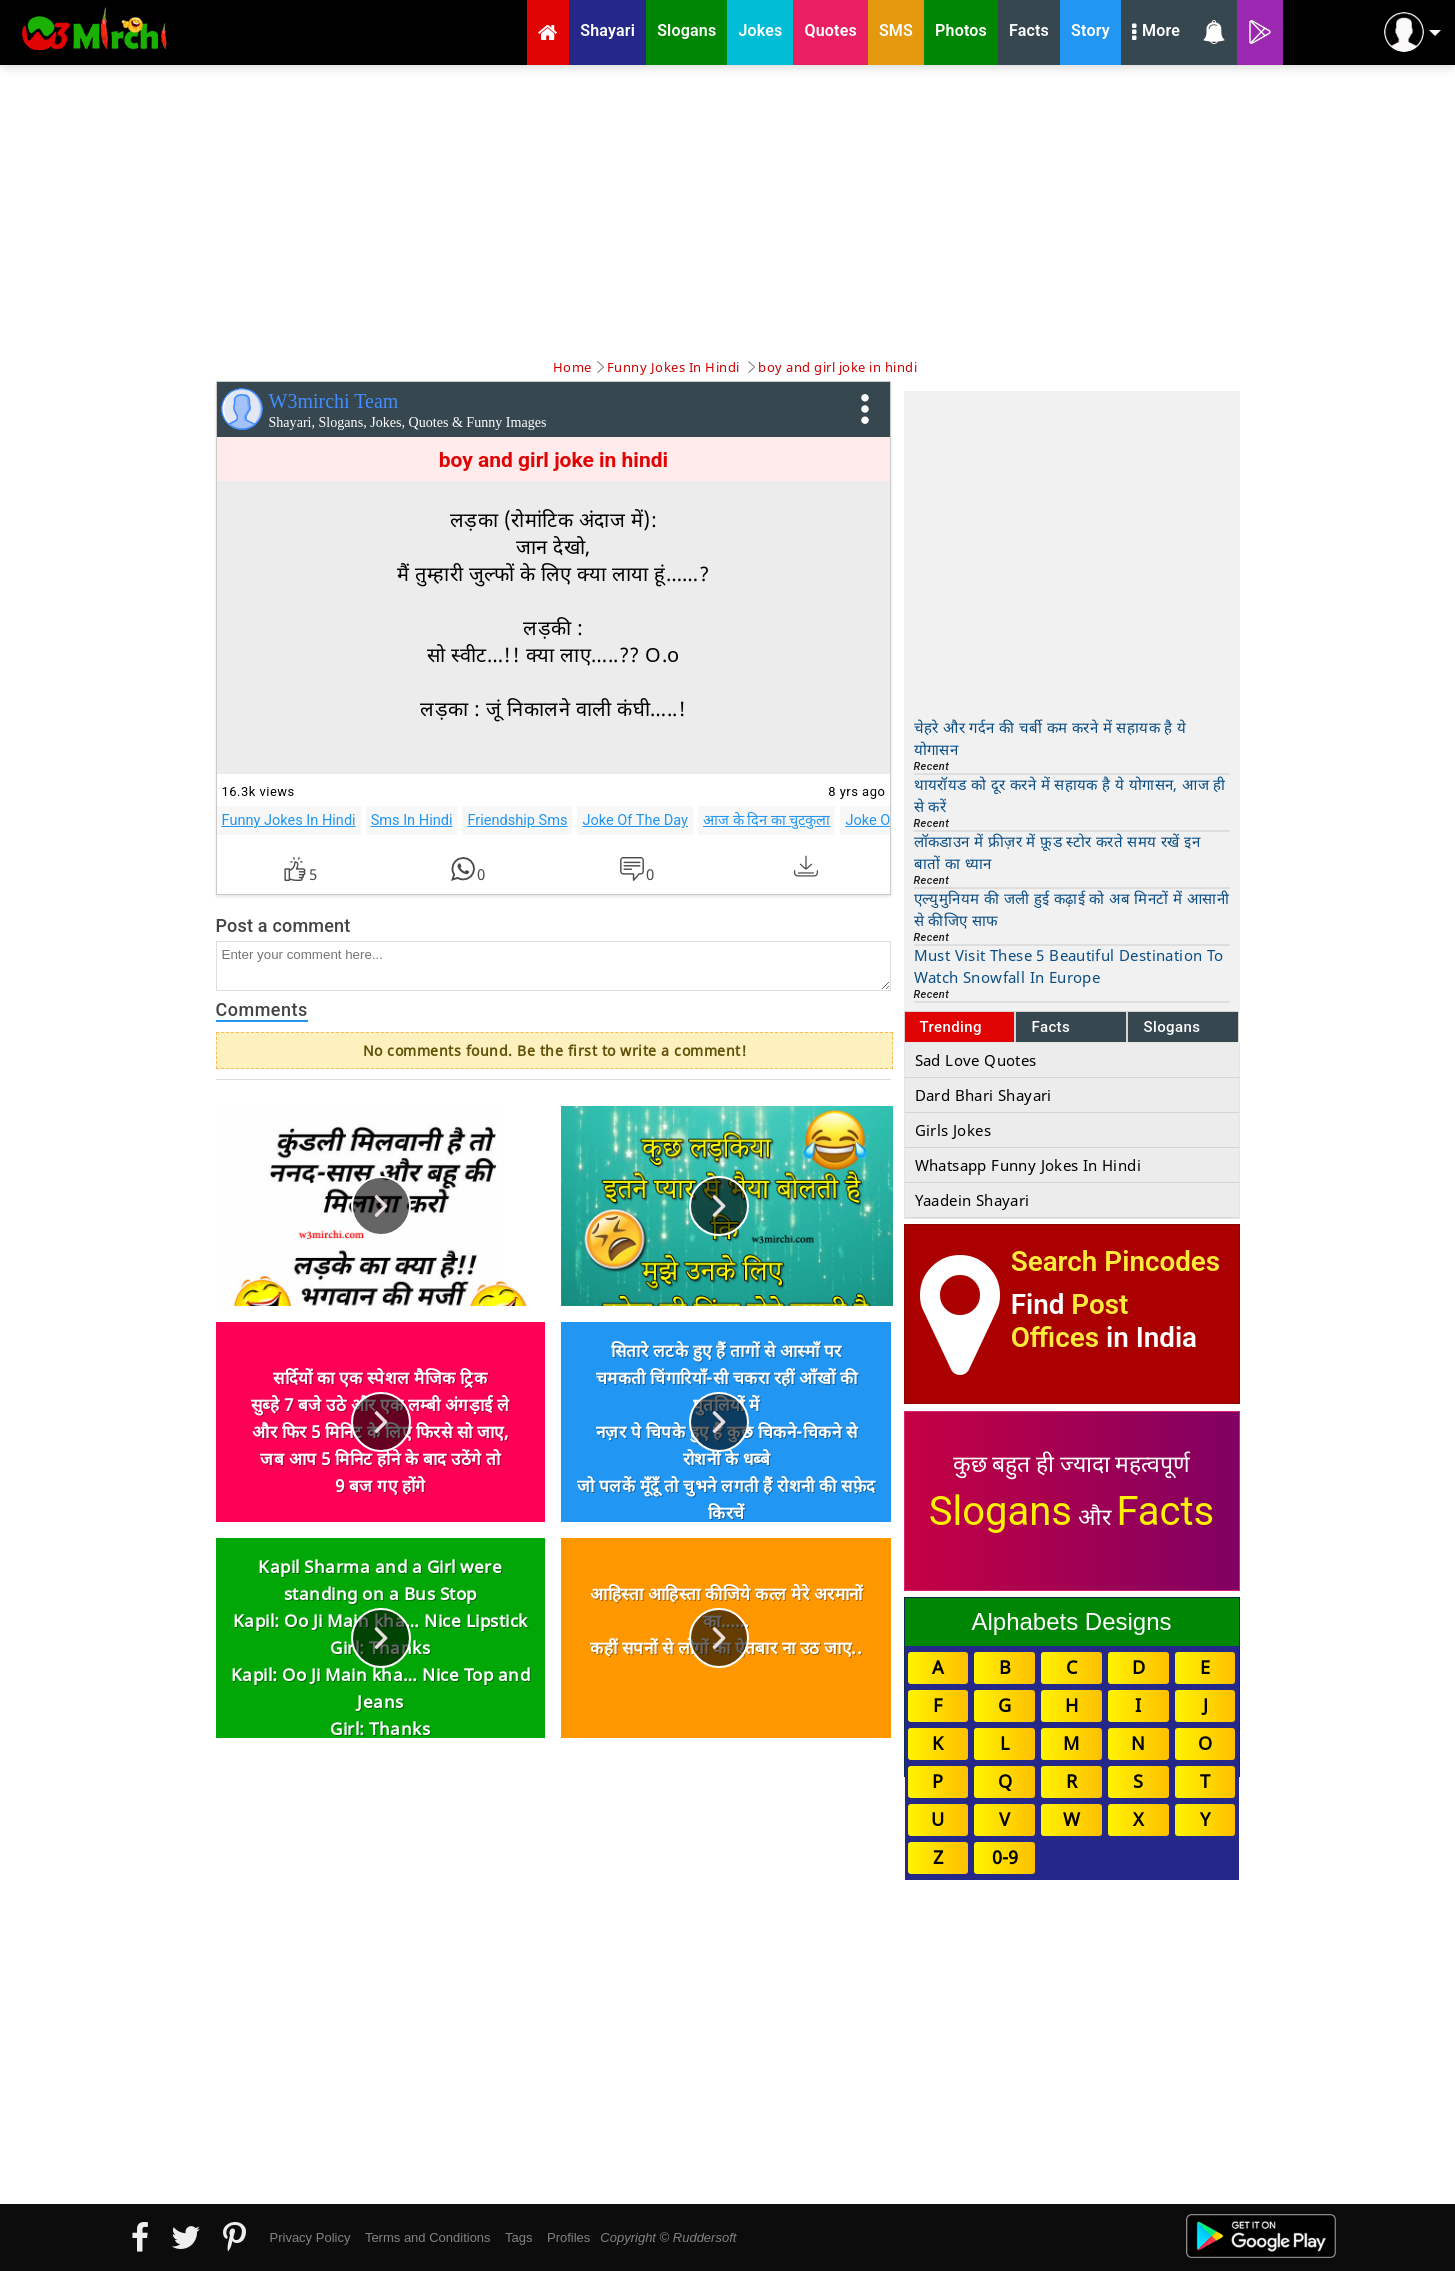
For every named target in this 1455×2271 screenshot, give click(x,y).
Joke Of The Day (635, 820)
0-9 (1005, 1857)
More (1156, 33)
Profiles (568, 2237)
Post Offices (1070, 1321)
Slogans (1171, 1027)
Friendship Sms (517, 820)
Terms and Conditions (428, 2237)
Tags (518, 2237)
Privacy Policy (310, 2237)
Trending (951, 1027)
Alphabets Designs (1071, 1621)
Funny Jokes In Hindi (289, 820)
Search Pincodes (1115, 1261)
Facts (1050, 1027)
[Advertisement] (728, 210)
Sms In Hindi (412, 820)
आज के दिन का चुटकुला (766, 820)
